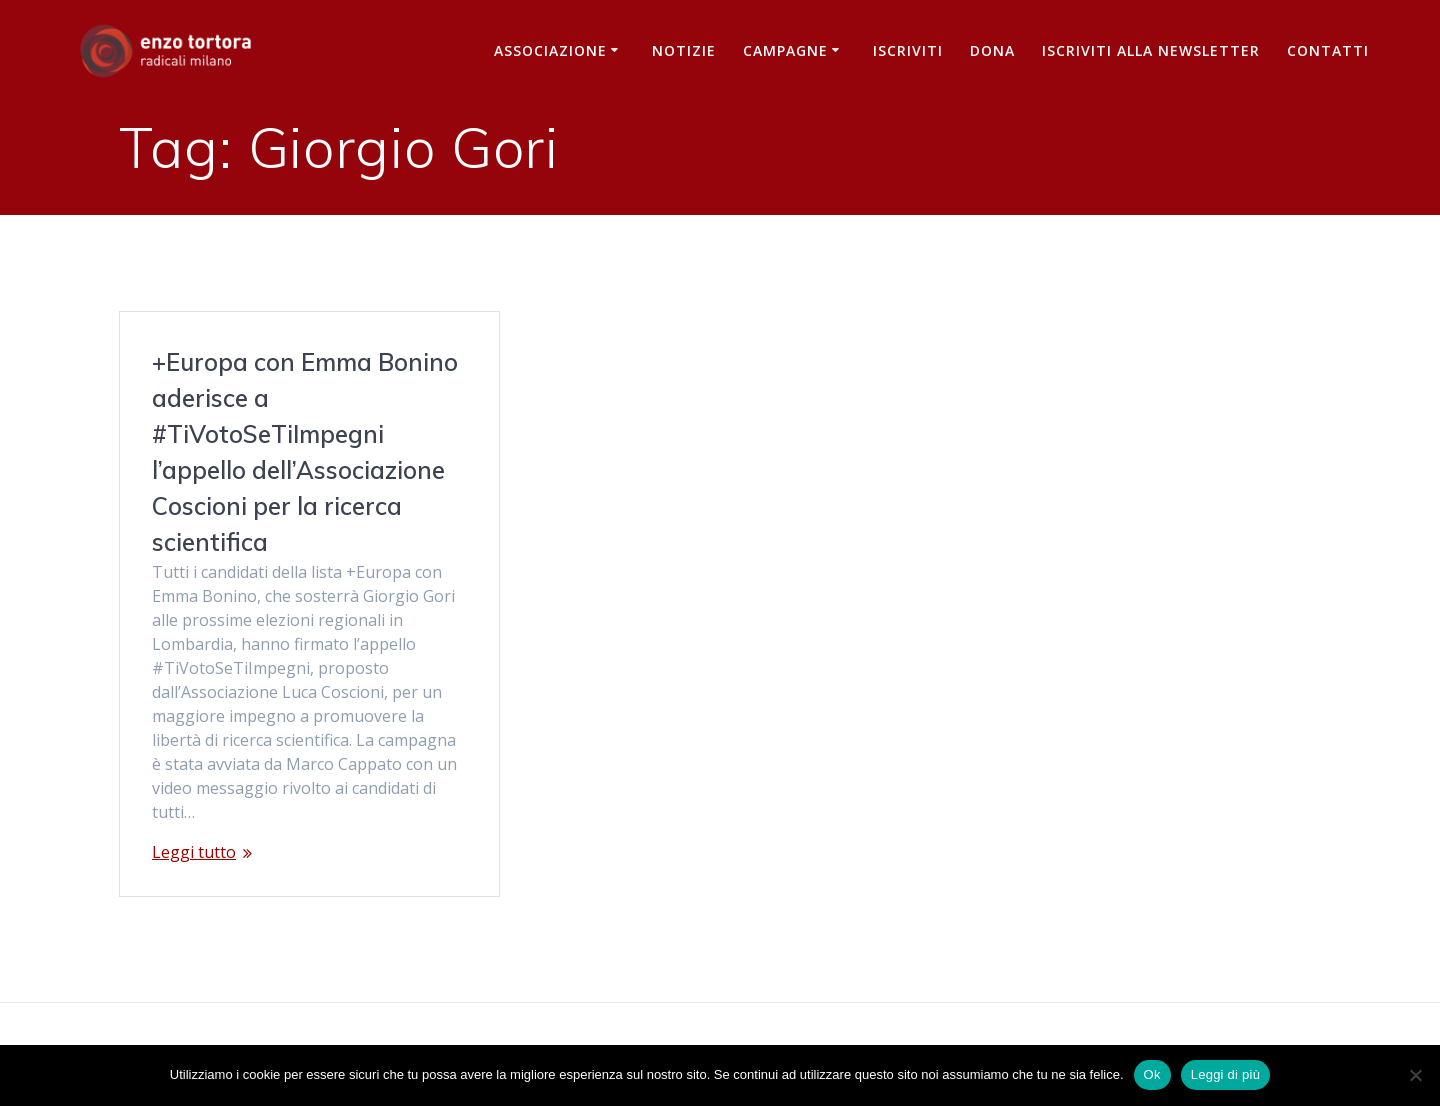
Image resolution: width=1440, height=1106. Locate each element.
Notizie (684, 50)
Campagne (785, 50)
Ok (1152, 1074)
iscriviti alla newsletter (1151, 50)
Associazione (550, 50)
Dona (992, 50)
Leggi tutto (194, 852)
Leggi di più (1226, 1074)
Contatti (1328, 50)
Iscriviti (908, 50)
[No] (1415, 1075)
